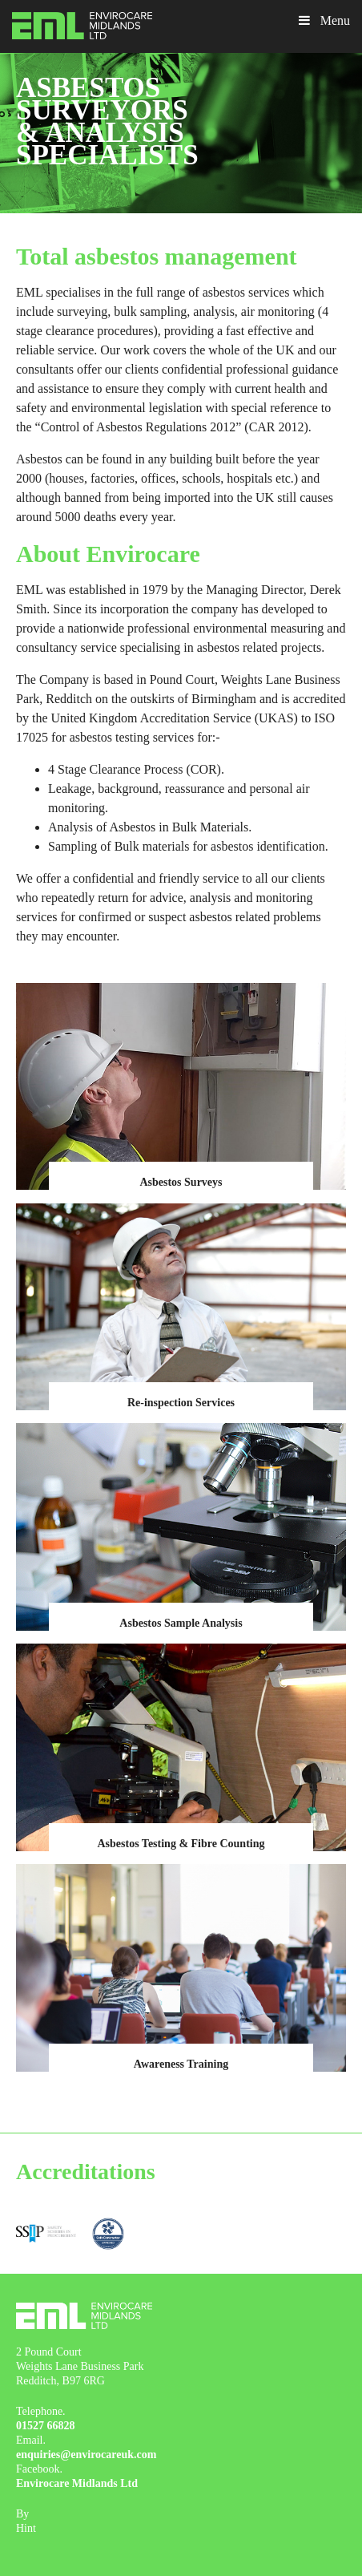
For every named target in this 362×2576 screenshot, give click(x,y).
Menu (323, 20)
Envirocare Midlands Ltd (77, 2483)
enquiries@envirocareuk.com (86, 2455)
